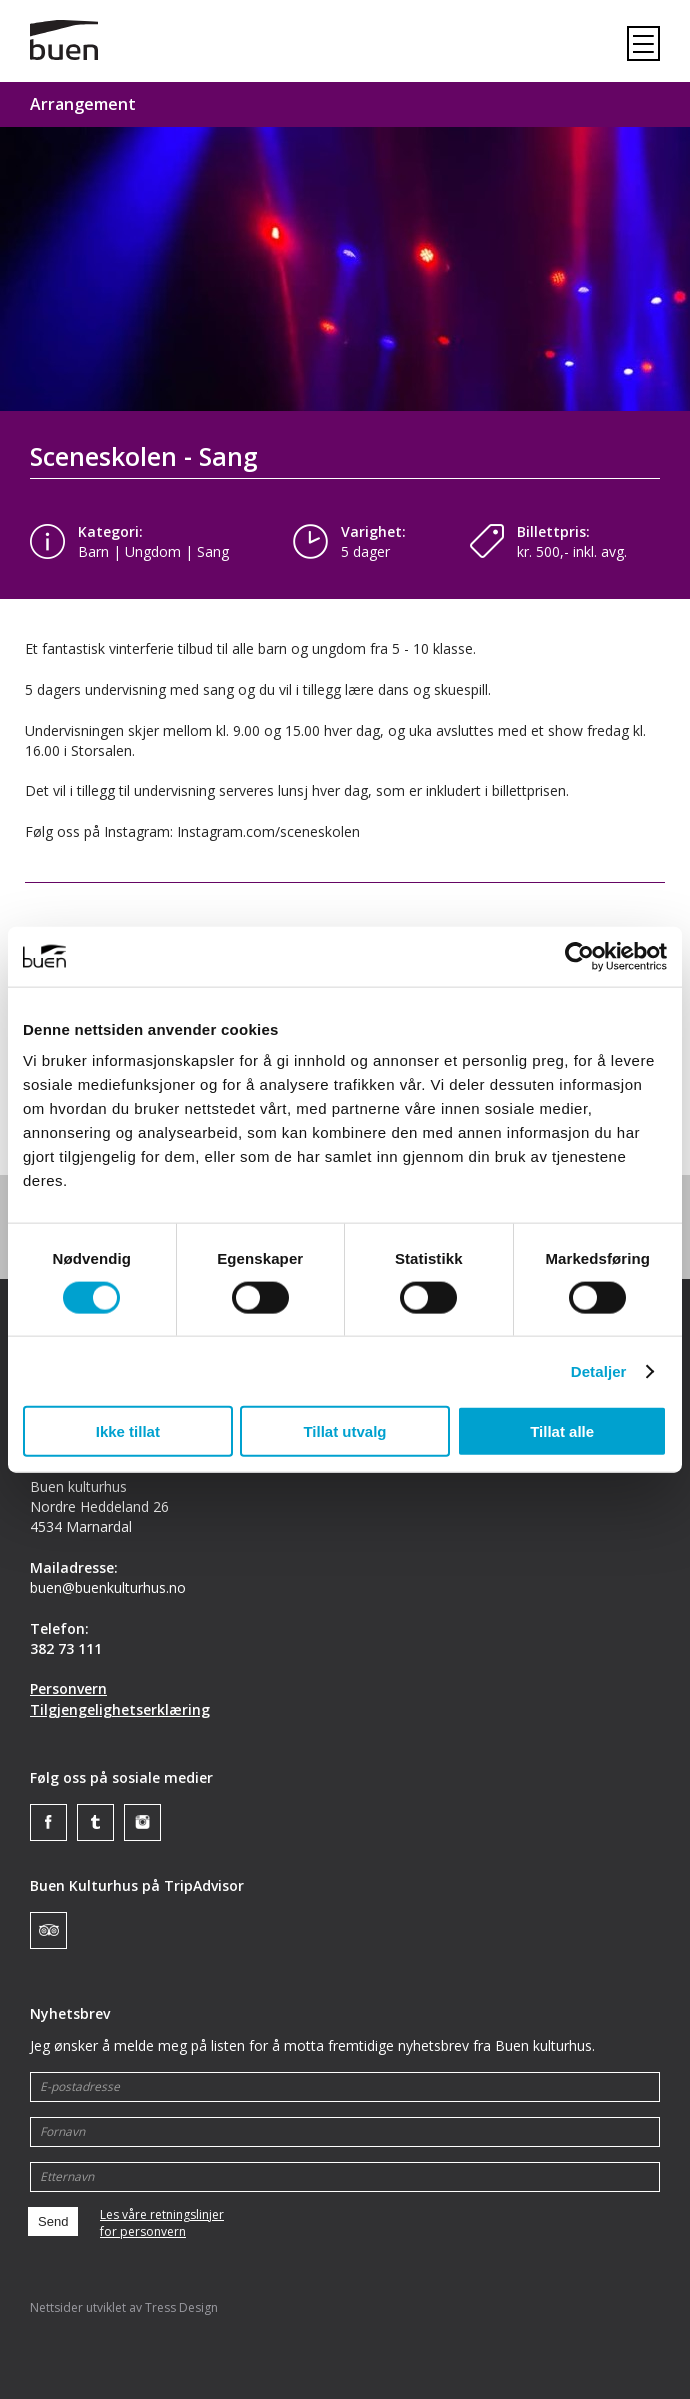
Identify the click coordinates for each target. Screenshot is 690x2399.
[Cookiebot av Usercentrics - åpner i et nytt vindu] (579, 956)
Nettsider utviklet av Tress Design (124, 2307)
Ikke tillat (128, 1431)
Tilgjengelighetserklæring (120, 1709)
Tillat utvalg (344, 1431)
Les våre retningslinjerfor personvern (162, 2223)
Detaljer (599, 1370)
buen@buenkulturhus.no (108, 1587)
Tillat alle (562, 1431)
